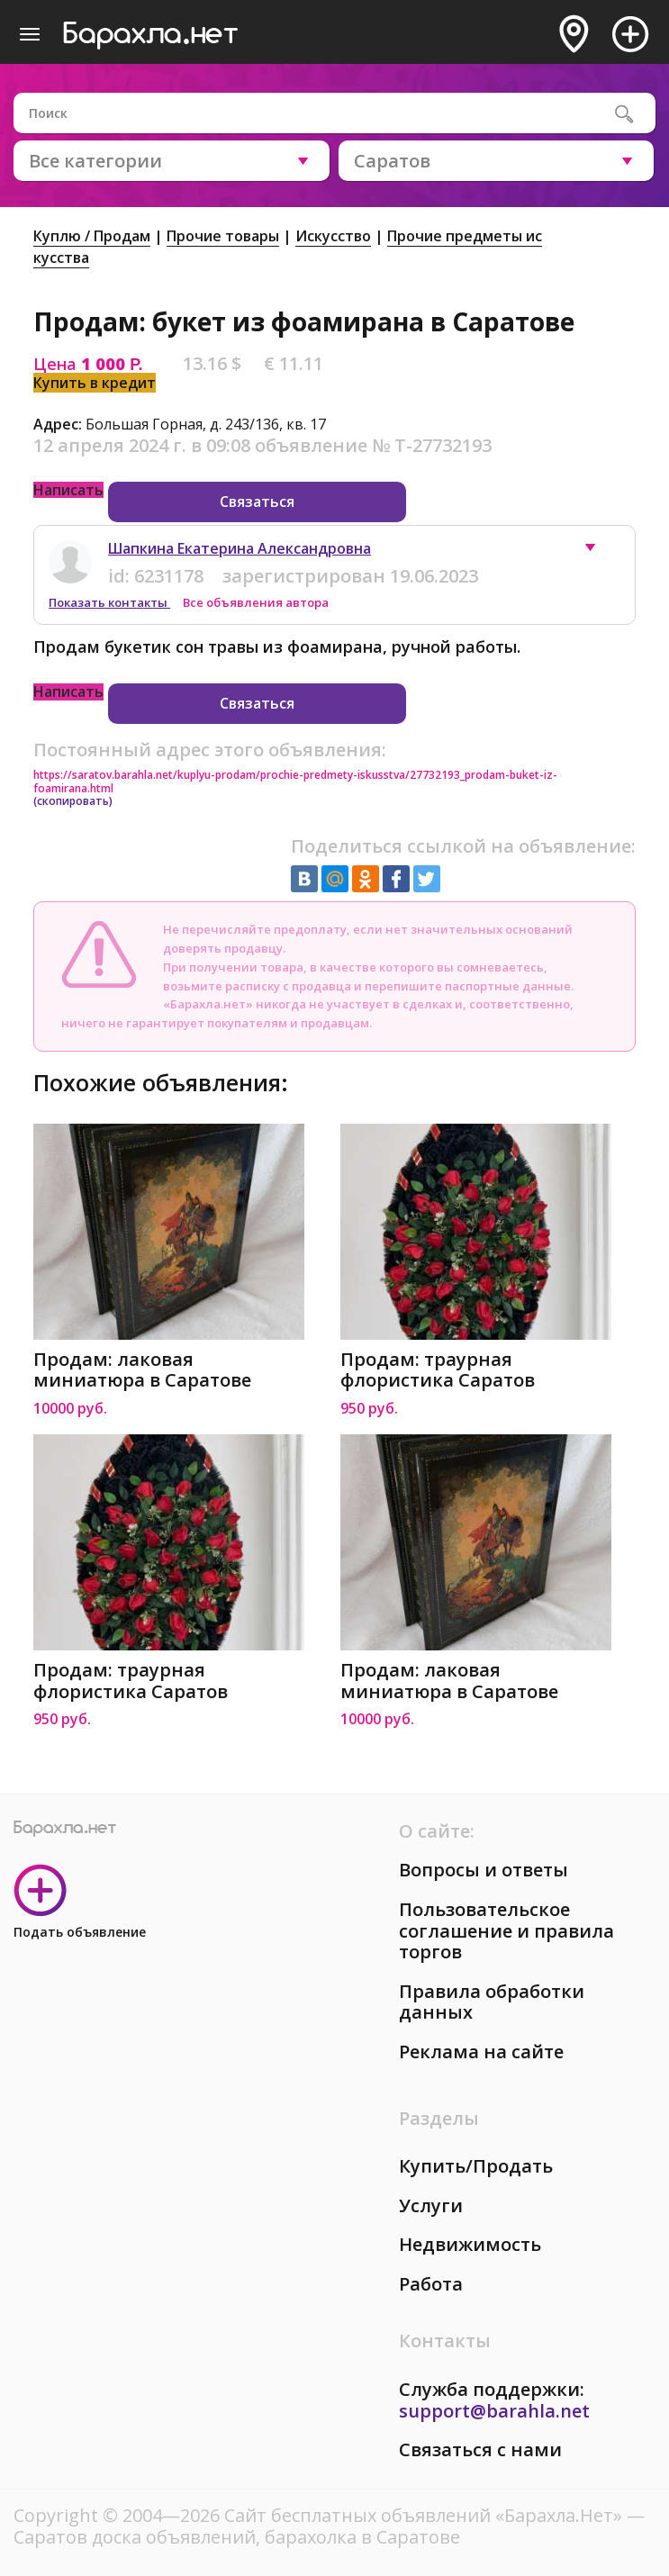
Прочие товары (223, 236)
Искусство (333, 236)
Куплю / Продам (91, 236)
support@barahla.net (494, 2411)
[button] (599, 552)
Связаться (257, 501)
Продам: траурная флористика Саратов (437, 1370)
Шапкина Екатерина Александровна (239, 548)
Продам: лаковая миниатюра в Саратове (142, 1370)
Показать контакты (109, 602)
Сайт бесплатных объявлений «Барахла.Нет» (425, 2515)
